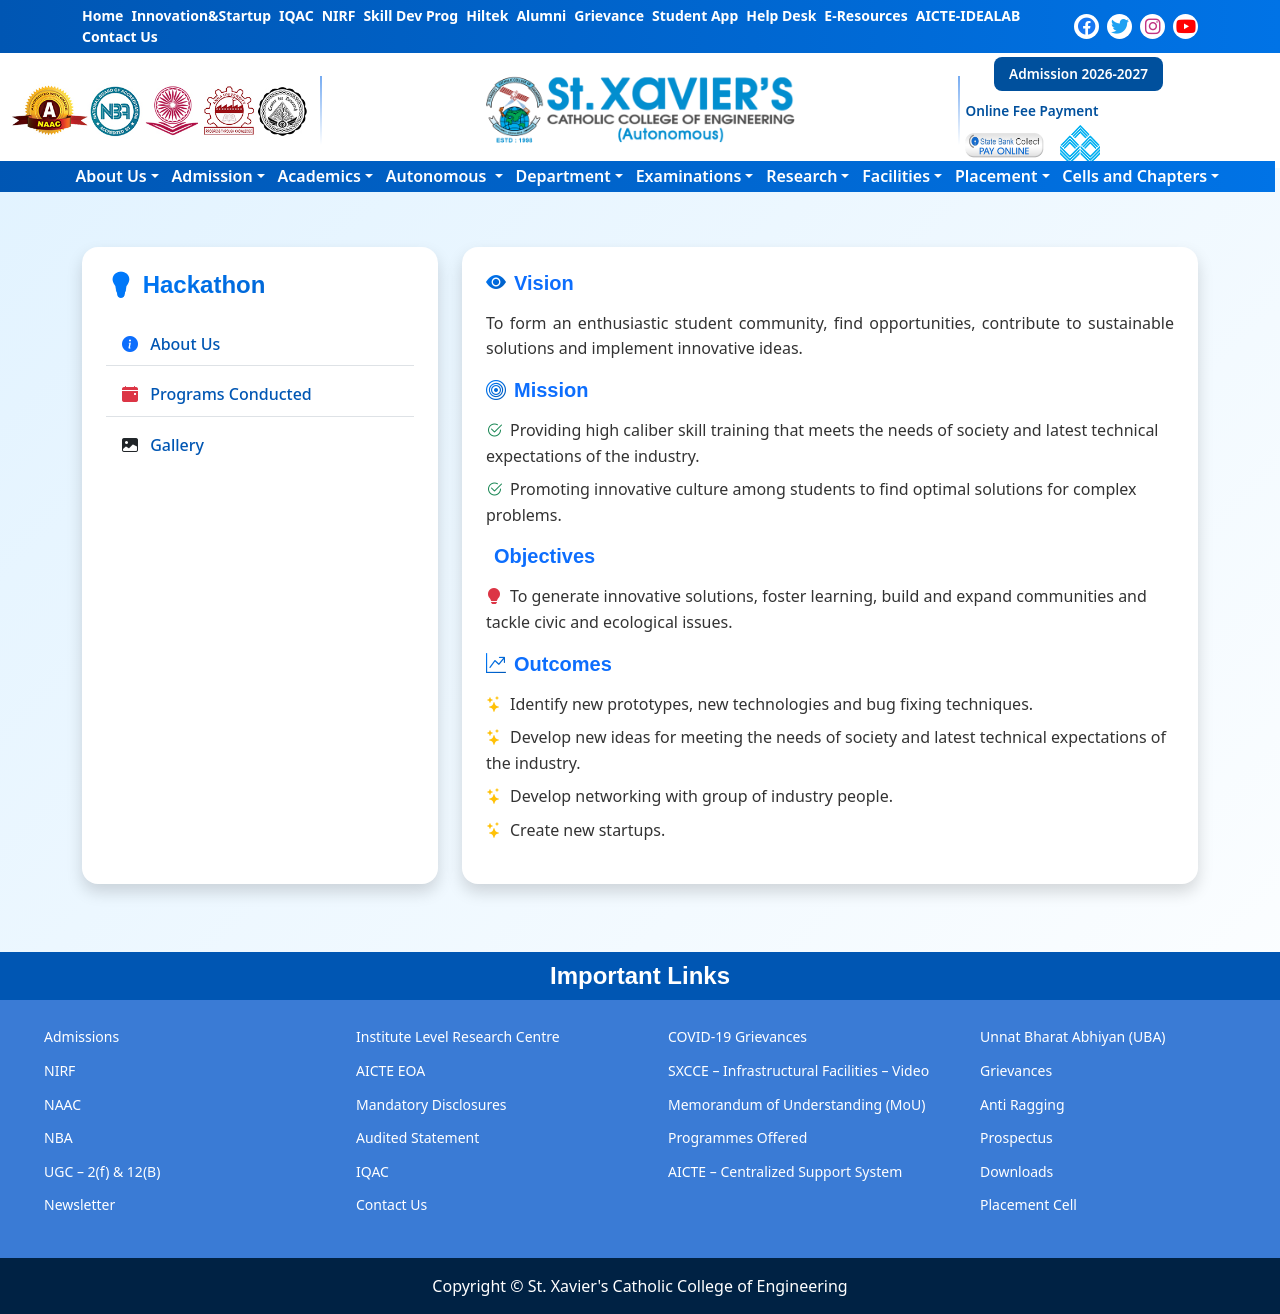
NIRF (59, 1070)
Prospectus (1016, 1137)
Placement (996, 176)
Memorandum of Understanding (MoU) (796, 1104)
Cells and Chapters (1134, 176)
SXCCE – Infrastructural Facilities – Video (798, 1070)
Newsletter (79, 1204)
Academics (319, 176)
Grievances (1016, 1070)
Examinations (689, 176)
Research (801, 176)
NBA (58, 1137)
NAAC (62, 1104)
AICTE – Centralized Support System (785, 1171)
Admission (212, 176)
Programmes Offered (737, 1137)
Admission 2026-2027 (1078, 73)
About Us (110, 176)
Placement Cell (1028, 1204)
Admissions (81, 1036)
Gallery (177, 445)
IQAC (372, 1171)
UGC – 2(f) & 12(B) (102, 1171)
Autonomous (438, 176)
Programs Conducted (231, 394)
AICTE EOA (390, 1070)
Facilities (896, 176)
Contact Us (391, 1204)
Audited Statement (417, 1137)
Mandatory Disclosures (431, 1104)
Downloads (1016, 1171)
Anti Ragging (1022, 1104)
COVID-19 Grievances (737, 1036)
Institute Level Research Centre (458, 1036)
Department (562, 176)
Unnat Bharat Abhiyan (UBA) (1073, 1036)
